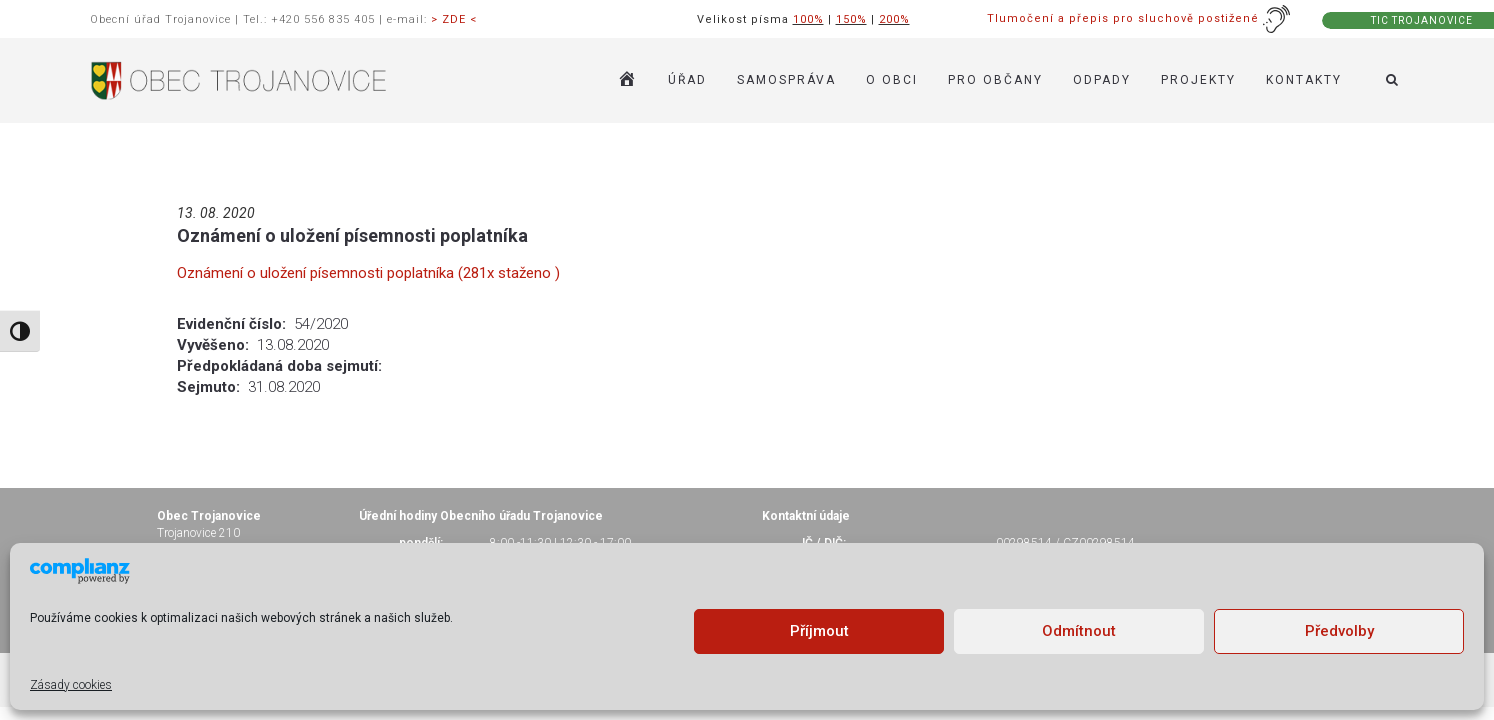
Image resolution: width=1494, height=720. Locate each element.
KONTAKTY (1304, 80)
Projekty (1198, 80)
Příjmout (819, 631)
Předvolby (1339, 631)
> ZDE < (454, 19)
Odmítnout (1079, 631)
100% (808, 19)
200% (894, 19)
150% (851, 19)
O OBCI (892, 80)
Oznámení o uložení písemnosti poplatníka (352, 235)
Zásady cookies (71, 685)
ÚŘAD (687, 80)
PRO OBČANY (995, 80)
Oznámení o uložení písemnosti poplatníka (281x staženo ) (368, 273)
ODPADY (1102, 80)
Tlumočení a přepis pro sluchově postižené (1139, 18)
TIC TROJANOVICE (1422, 20)
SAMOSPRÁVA (786, 80)
